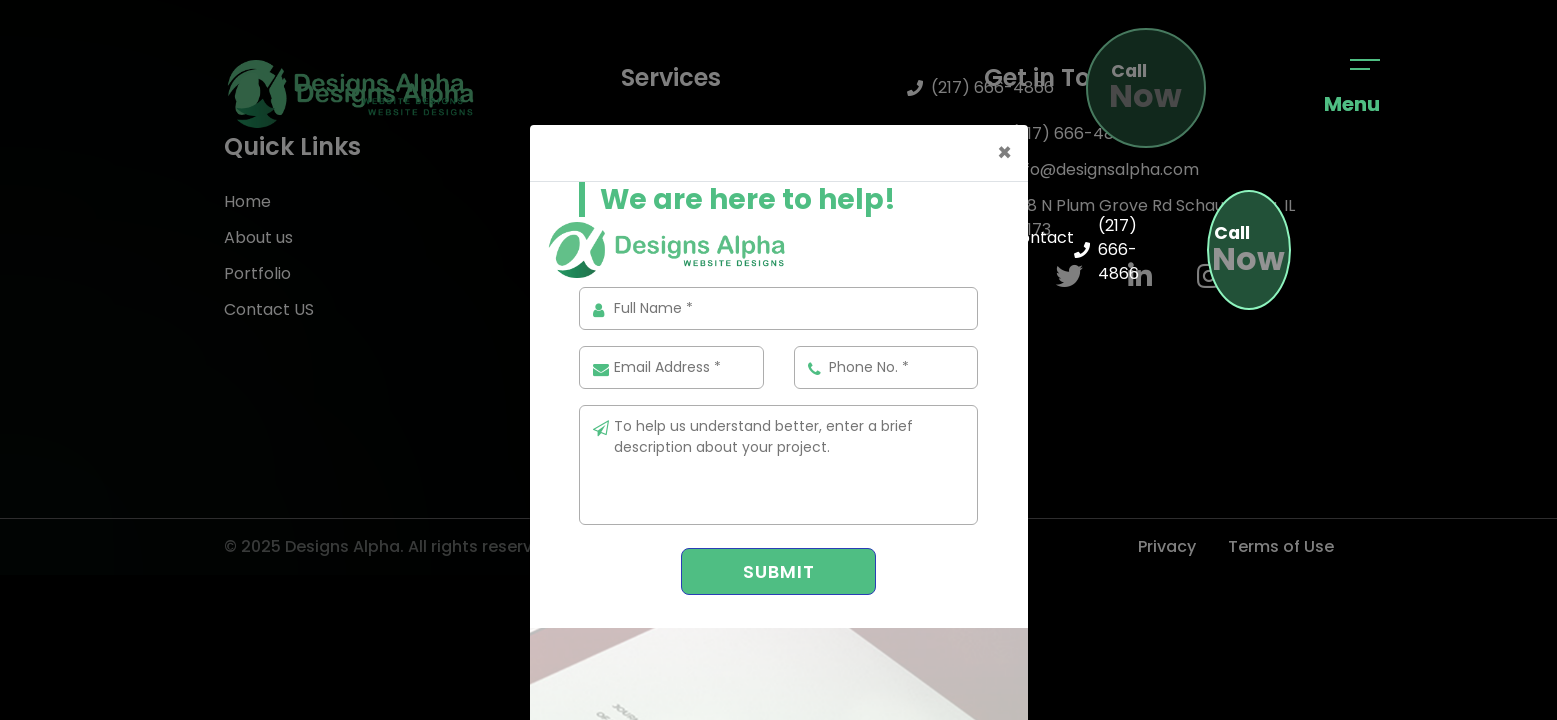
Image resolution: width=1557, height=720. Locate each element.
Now (1248, 251)
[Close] (1004, 153)
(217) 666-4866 (1106, 249)
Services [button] (925, 249)
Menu (1352, 88)
